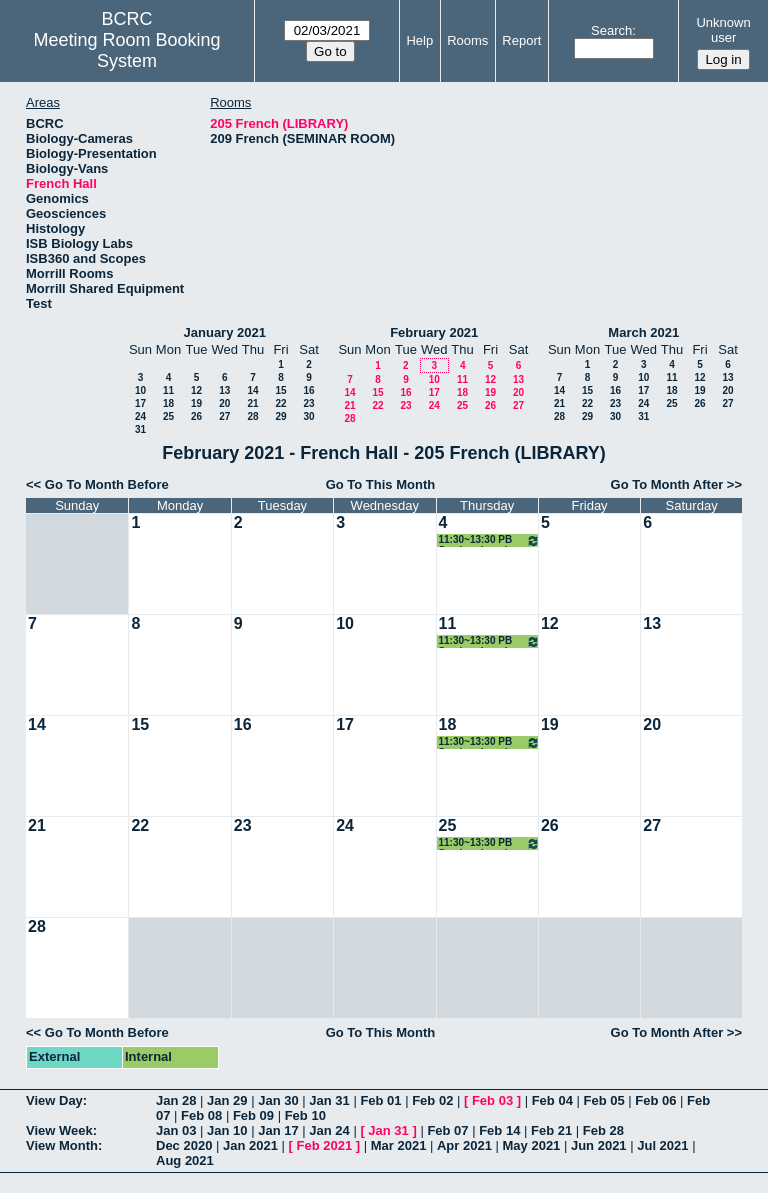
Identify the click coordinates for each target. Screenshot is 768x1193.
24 (140, 416)
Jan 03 (176, 1130)
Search (611, 30)
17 (140, 403)
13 (224, 390)
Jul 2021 (662, 1145)
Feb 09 (253, 1115)
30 (308, 416)
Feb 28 (603, 1130)
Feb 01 (380, 1100)
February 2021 (434, 332)
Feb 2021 (325, 1145)
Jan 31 (329, 1100)
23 (308, 403)
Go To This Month (381, 484)
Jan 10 (227, 1130)
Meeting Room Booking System (127, 50)
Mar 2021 (399, 1145)
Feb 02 (432, 1100)
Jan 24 (329, 1130)
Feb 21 (551, 1130)
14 (252, 390)
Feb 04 (552, 1100)
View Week (59, 1130)
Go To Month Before (107, 484)
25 (168, 416)
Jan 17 (278, 1130)
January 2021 (225, 332)
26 (196, 416)
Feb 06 (655, 1100)
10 (140, 390)
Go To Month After (667, 484)
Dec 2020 (184, 1145)
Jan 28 (176, 1100)
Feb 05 (603, 1100)
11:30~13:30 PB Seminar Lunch (489, 540)
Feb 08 (201, 1115)
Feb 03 (492, 1100)
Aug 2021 (185, 1160)
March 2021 (643, 332)
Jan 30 (278, 1100)
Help (419, 40)
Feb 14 (499, 1130)
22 (280, 403)
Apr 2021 (464, 1145)
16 (308, 390)
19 (196, 403)
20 (224, 403)
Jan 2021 (250, 1145)
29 (280, 416)
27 (224, 416)
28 (252, 416)
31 (140, 429)
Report (521, 40)
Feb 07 (447, 1130)
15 (280, 390)
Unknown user (723, 30)
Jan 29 (227, 1100)
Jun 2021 (599, 1145)
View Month (62, 1145)
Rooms (467, 40)
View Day (54, 1100)
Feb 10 (305, 1115)
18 (168, 403)
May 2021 (532, 1145)
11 (168, 390)
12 (196, 390)
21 (252, 403)
